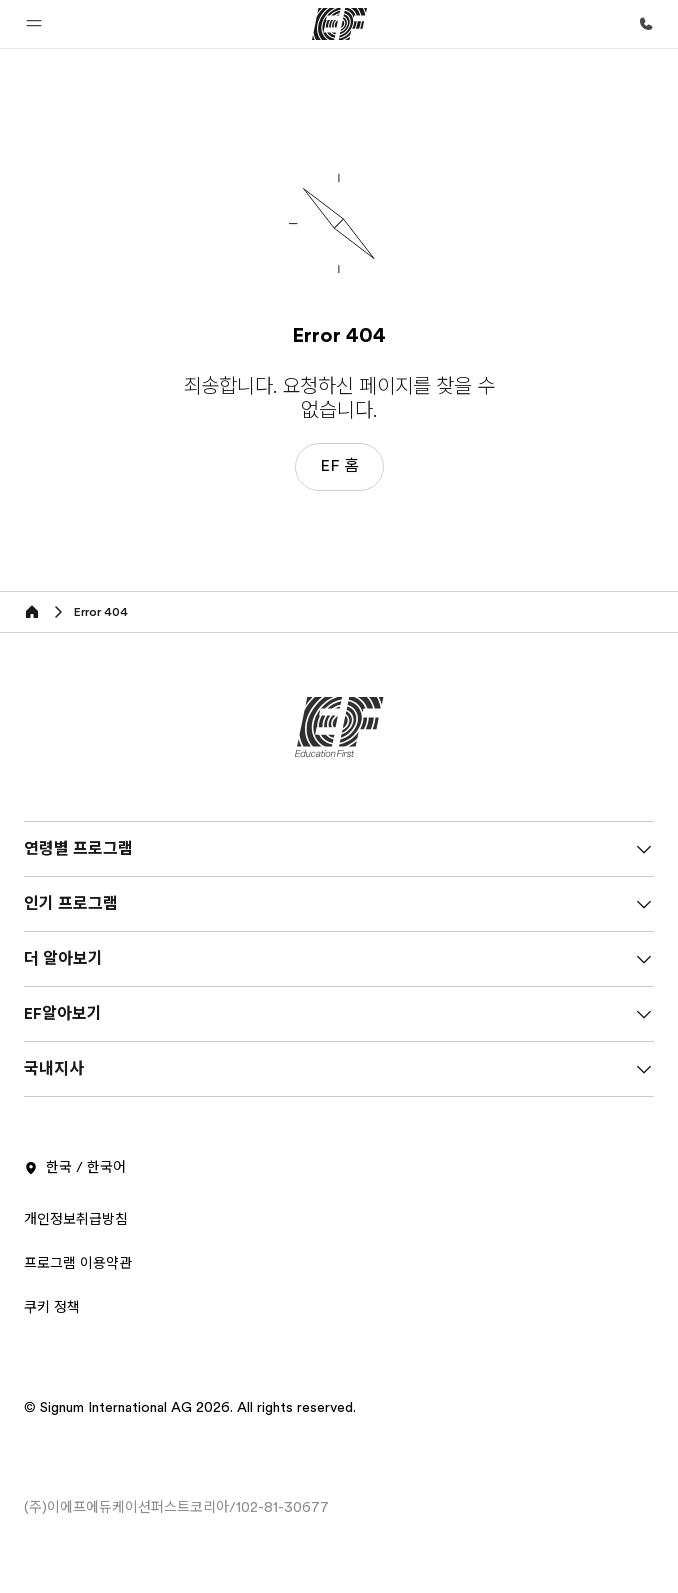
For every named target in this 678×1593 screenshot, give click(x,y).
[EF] (339, 24)
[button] (34, 24)
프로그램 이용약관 (78, 1263)
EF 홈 (339, 466)
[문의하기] (646, 24)
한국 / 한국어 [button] (75, 1168)
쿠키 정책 (52, 1307)
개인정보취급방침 (76, 1219)
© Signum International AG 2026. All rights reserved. (190, 1407)
